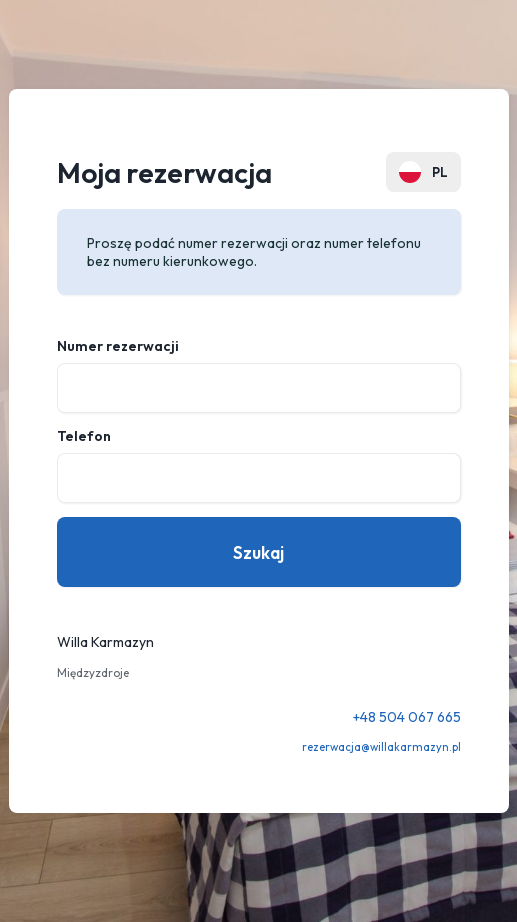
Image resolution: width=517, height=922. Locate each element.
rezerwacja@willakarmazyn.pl (381, 747)
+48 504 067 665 (407, 717)
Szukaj (258, 552)
